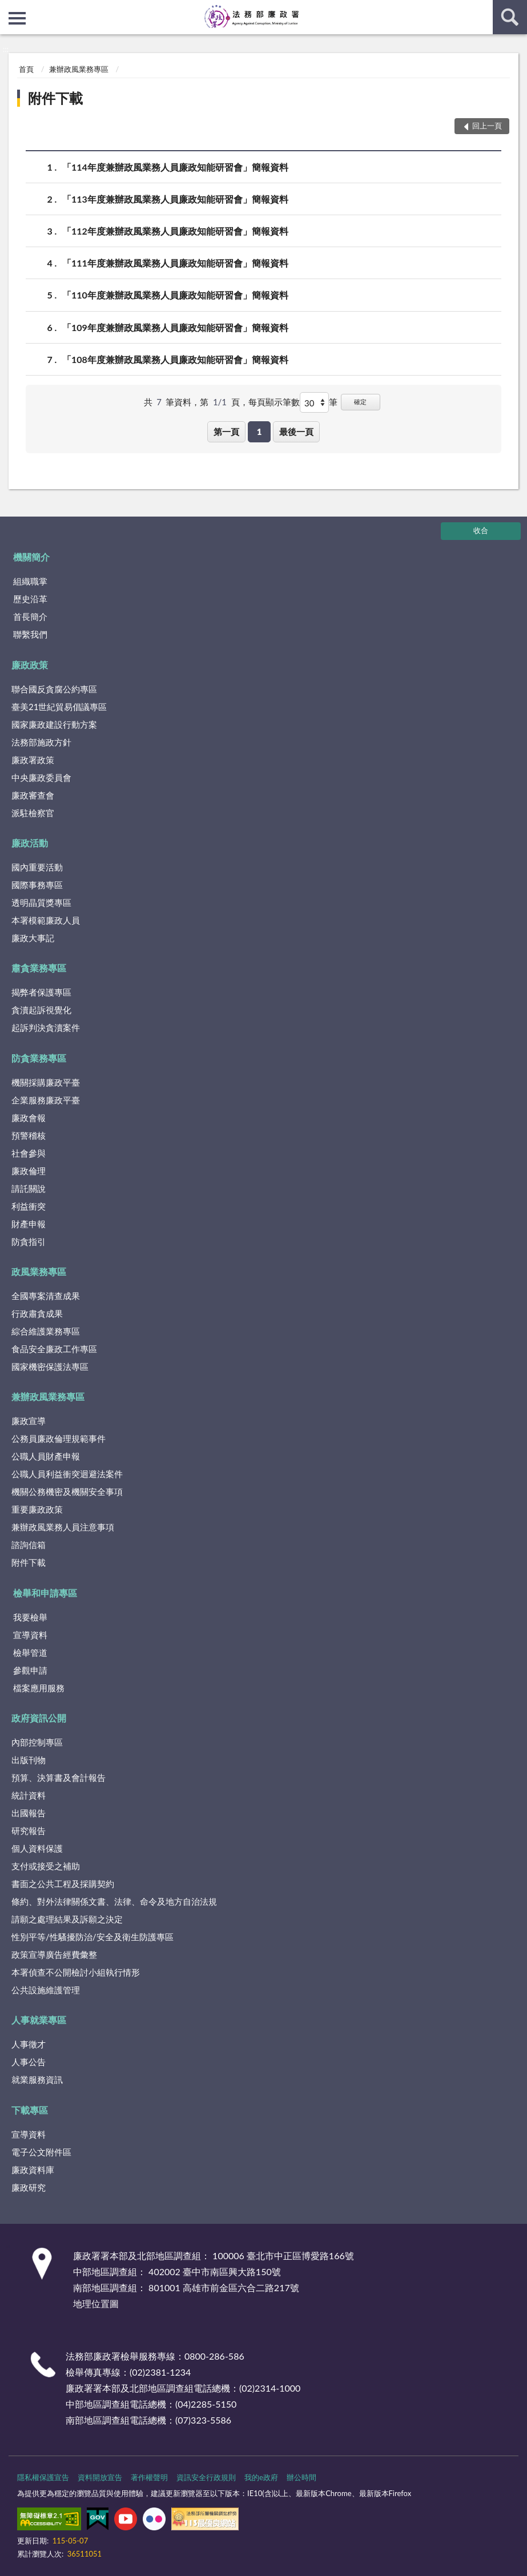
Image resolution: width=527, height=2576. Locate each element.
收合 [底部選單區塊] (480, 530)
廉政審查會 (32, 795)
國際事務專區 (37, 885)
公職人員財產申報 (45, 1456)
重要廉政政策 (37, 1509)
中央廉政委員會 (41, 777)
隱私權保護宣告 (43, 2477)
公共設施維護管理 (45, 1990)
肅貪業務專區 (38, 967)
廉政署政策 (32, 760)
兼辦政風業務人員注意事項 (62, 1527)
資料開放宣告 (100, 2477)
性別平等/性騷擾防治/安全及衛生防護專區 (92, 1937)
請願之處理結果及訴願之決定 (67, 1919)
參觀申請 (30, 1670)
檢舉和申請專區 (45, 1592)
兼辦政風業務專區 (78, 69)
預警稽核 (28, 1135)
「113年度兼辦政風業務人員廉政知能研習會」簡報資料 (175, 198)
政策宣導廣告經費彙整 (54, 1954)
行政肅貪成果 (37, 1313)
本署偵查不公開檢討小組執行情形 (75, 1972)
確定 (360, 401)
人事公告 (28, 2062)
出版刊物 (28, 1760)
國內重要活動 (37, 867)
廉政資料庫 (32, 2169)
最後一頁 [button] (296, 431)
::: (9, 8)
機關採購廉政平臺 (45, 1082)
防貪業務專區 (38, 1058)
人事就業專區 (38, 2019)
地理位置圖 (96, 2303)
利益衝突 (28, 1206)
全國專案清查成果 (45, 1296)
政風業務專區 (38, 1271)
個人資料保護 (37, 1848)
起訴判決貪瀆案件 (45, 1027)
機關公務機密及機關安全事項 (67, 1491)
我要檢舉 (30, 1617)
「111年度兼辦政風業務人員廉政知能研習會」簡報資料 (175, 262)
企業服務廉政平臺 (45, 1100)
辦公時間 (301, 2477)
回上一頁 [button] (487, 125)
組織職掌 (30, 581)
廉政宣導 (28, 1421)
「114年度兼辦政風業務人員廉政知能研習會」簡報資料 (175, 167)
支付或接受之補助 (45, 1866)
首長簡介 (30, 616)
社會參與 (28, 1153)
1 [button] (259, 431)
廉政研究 (28, 2187)
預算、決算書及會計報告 (58, 1777)
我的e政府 (261, 2477)
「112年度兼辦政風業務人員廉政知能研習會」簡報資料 (175, 230)
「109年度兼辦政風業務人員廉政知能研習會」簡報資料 (175, 327)
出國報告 (28, 1813)
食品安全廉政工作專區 (54, 1349)
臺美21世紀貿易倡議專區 (59, 707)
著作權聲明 (149, 2477)
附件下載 (55, 98)
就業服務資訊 (37, 2079)
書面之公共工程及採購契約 (62, 1883)
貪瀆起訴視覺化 (41, 1010)
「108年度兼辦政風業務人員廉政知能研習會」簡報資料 (175, 359)
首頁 (26, 69)
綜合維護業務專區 (45, 1331)
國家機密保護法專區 (49, 1366)
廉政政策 (29, 664)
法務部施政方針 (41, 742)
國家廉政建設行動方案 (54, 724)
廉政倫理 (28, 1171)
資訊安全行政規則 (206, 2477)
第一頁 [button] (226, 431)
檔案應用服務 (39, 1688)
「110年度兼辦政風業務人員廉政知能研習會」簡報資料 (175, 294)
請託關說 (28, 1188)
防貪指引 (28, 1241)
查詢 (510, 17)
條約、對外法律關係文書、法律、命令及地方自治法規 (114, 1901)
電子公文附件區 (41, 2152)
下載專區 (29, 2110)
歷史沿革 (30, 599)
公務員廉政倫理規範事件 (58, 1438)
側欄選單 (17, 18)
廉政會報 (28, 1117)
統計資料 (28, 1795)
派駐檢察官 (32, 813)
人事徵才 (28, 2044)
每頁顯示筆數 (274, 402)
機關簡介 (31, 556)
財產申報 (28, 1224)
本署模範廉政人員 (45, 920)
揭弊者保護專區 (41, 992)
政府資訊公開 (38, 1717)
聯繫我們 (30, 634)
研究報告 (28, 1830)
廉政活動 (29, 842)
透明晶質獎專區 (41, 902)
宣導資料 (30, 1635)
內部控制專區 (37, 1742)
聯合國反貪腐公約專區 (54, 689)
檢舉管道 (30, 1652)
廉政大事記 (32, 938)
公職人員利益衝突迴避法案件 (67, 1474)
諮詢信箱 (28, 1544)
